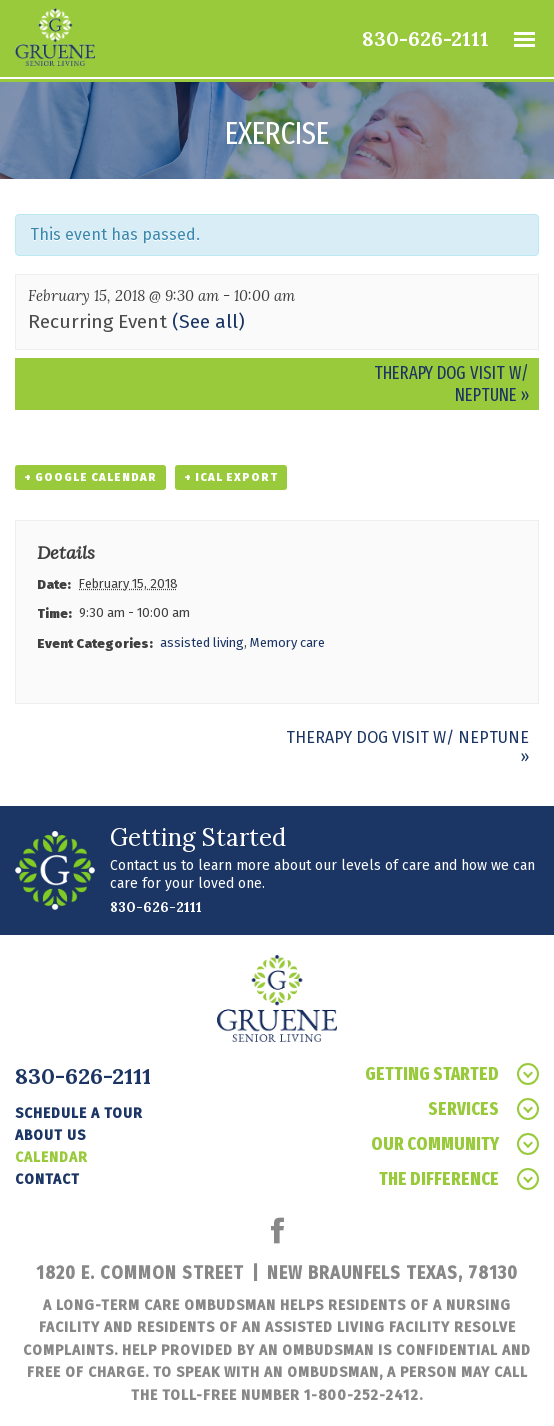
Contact (47, 1179)
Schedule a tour (79, 1113)
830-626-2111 (425, 38)
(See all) (208, 321)
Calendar (51, 1157)
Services (483, 1109)
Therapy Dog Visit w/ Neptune (451, 384)
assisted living (202, 642)
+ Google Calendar (90, 477)
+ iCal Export (231, 477)
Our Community (455, 1144)
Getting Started (452, 1074)
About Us (50, 1135)
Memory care (287, 642)
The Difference (459, 1179)
